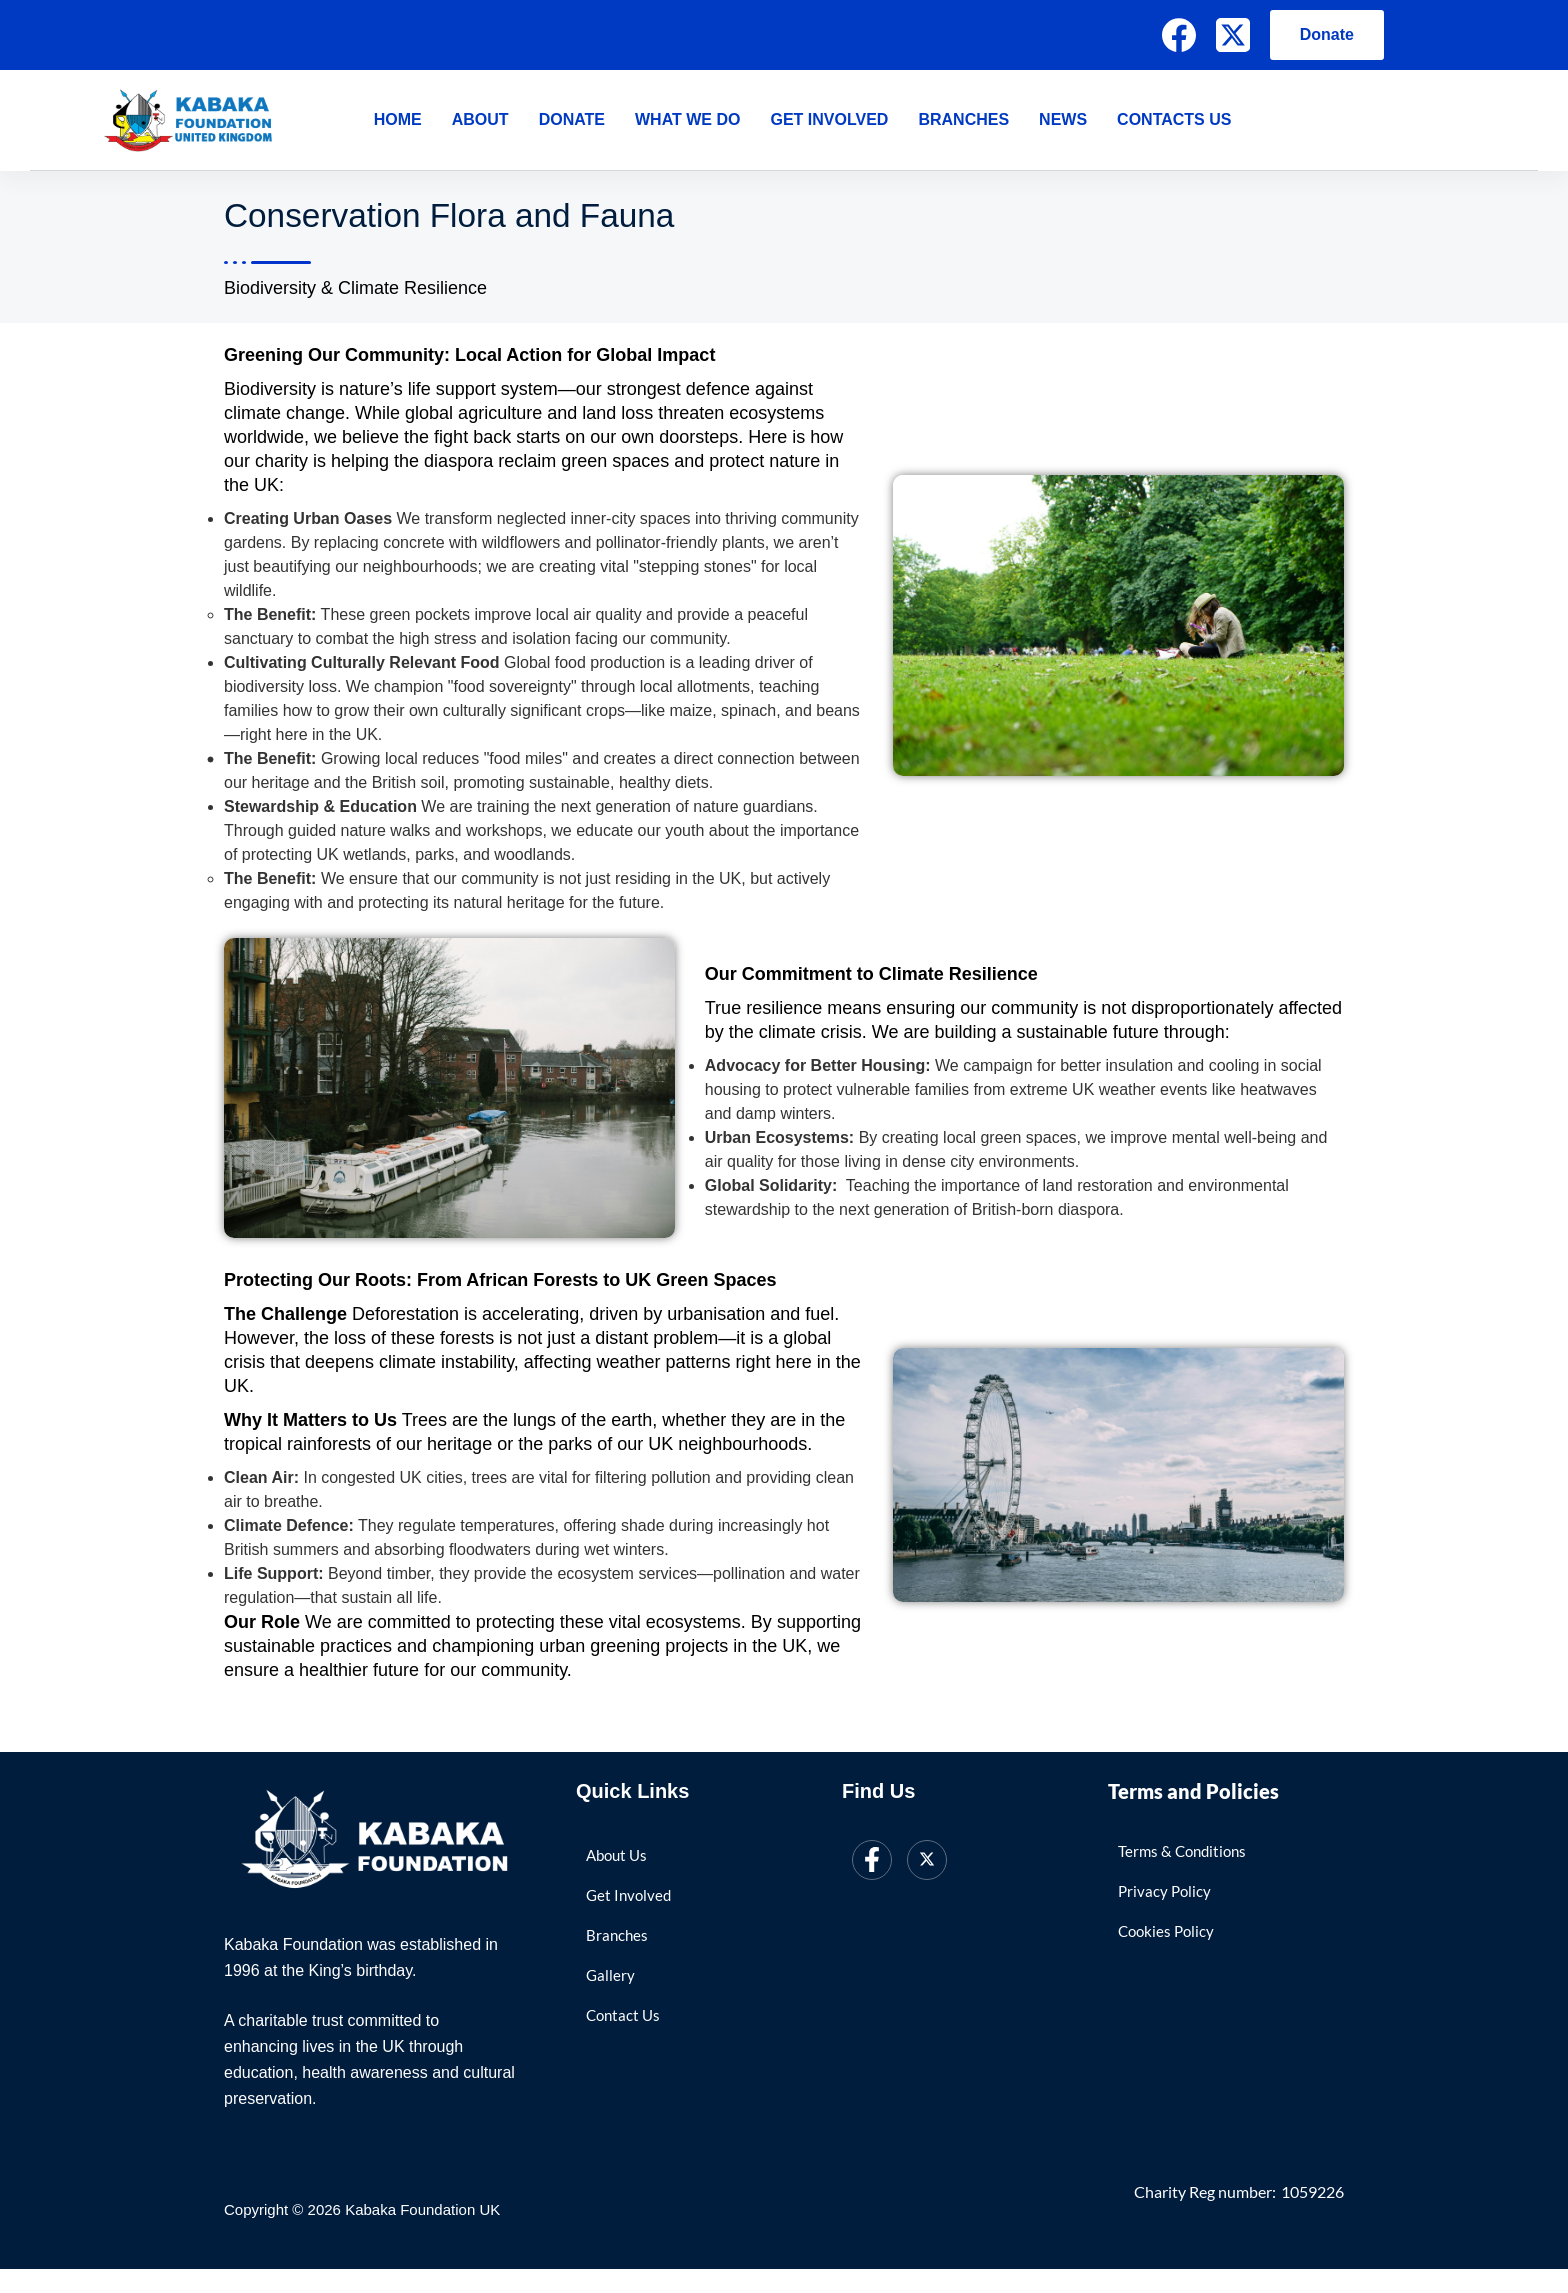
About (480, 119)
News (1063, 119)
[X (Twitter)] (1233, 35)
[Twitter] (927, 1864)
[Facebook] (1179, 35)
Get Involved (829, 119)
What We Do (687, 119)
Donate (1327, 34)
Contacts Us (1174, 119)
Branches (963, 119)
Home (398, 119)
